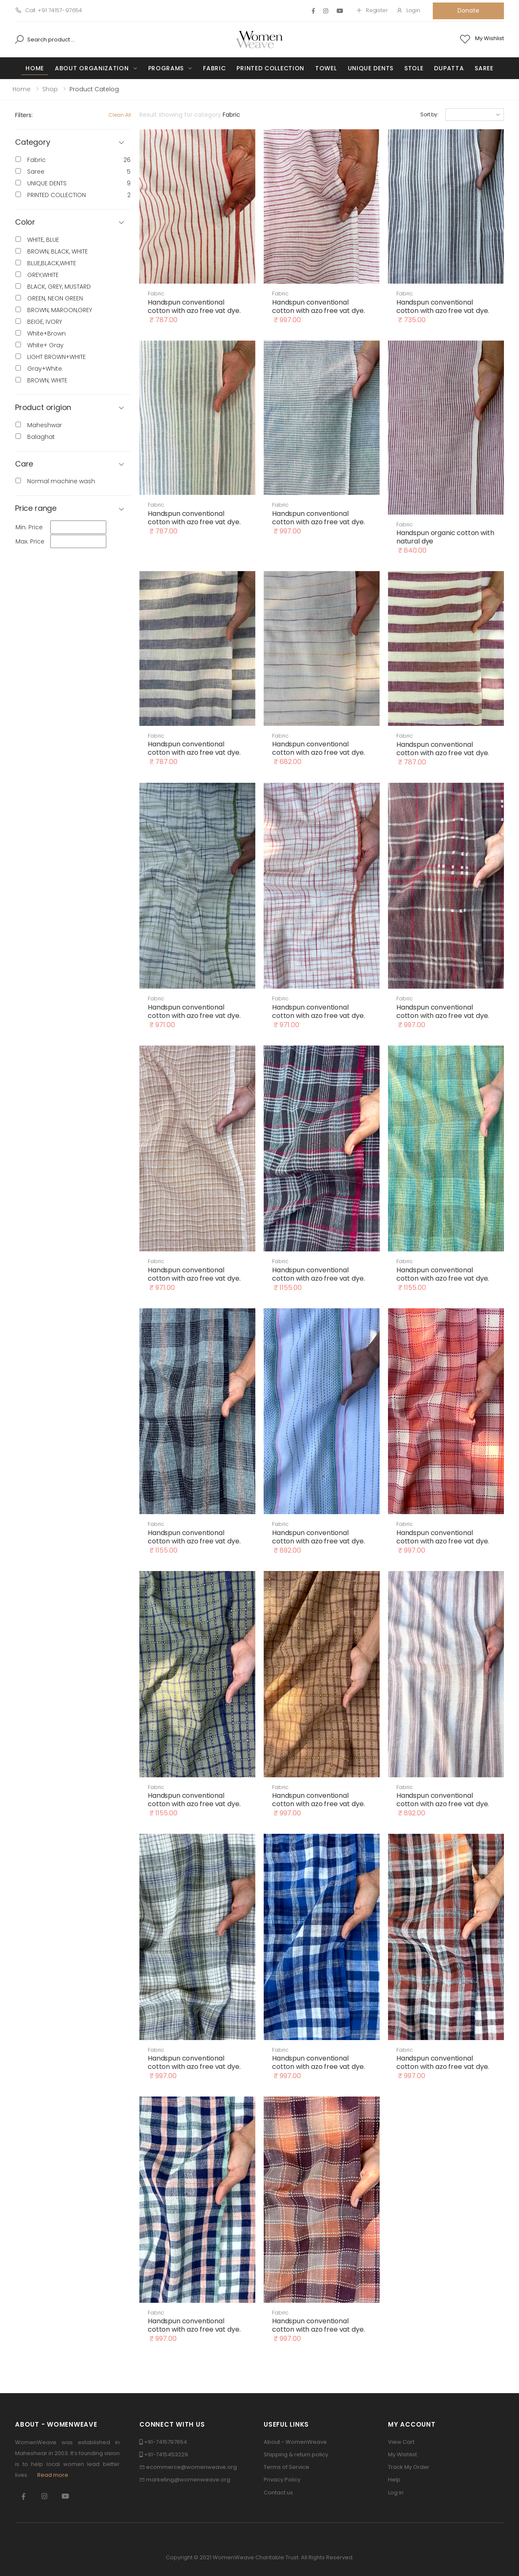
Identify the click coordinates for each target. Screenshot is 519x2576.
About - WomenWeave (295, 2442)
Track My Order (408, 2467)
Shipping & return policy (296, 2454)
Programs (166, 68)
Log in (395, 2493)
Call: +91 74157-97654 (48, 10)
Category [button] (32, 142)
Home (35, 68)
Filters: (24, 115)
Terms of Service (286, 2467)
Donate (468, 10)
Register (372, 10)
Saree (484, 68)
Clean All (119, 114)
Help (394, 2480)
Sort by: (429, 114)
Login (408, 10)
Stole (414, 68)
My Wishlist (402, 2454)
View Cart (401, 2442)
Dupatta (449, 68)
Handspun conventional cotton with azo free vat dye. (194, 306)
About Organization (92, 68)
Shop (50, 89)
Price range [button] (36, 508)
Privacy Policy (282, 2480)
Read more (52, 2475)
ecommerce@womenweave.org (191, 2467)
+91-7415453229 (166, 2454)
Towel (326, 68)
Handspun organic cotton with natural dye (445, 537)
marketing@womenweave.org (188, 2480)
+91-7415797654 (165, 2442)
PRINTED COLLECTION (270, 68)
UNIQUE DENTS (370, 68)
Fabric (214, 68)
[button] (73, 222)
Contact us (278, 2493)
